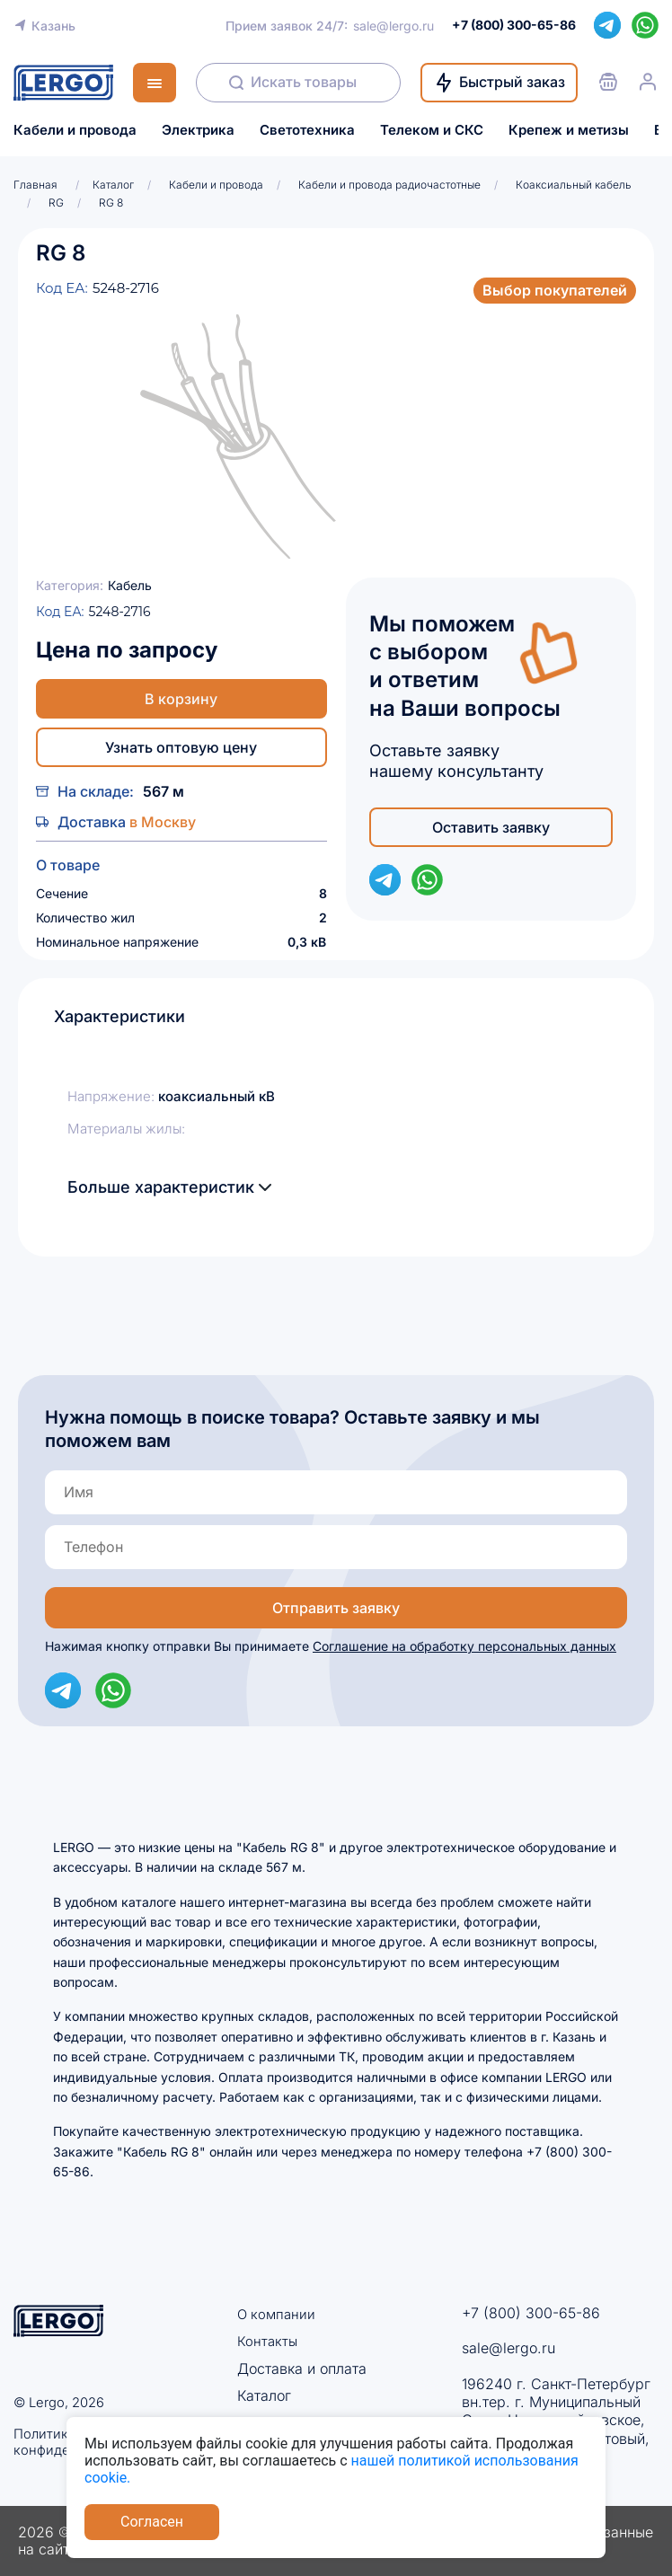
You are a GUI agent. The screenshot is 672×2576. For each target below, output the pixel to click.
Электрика (198, 130)
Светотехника (307, 130)
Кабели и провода (75, 130)
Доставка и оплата (302, 2368)
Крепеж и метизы (568, 130)
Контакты (268, 2341)
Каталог (264, 2395)
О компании (278, 2314)
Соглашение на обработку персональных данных (464, 1646)
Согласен (151, 2521)
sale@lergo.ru (393, 25)
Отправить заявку (336, 1608)
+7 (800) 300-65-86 (531, 2313)
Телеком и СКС (431, 130)
